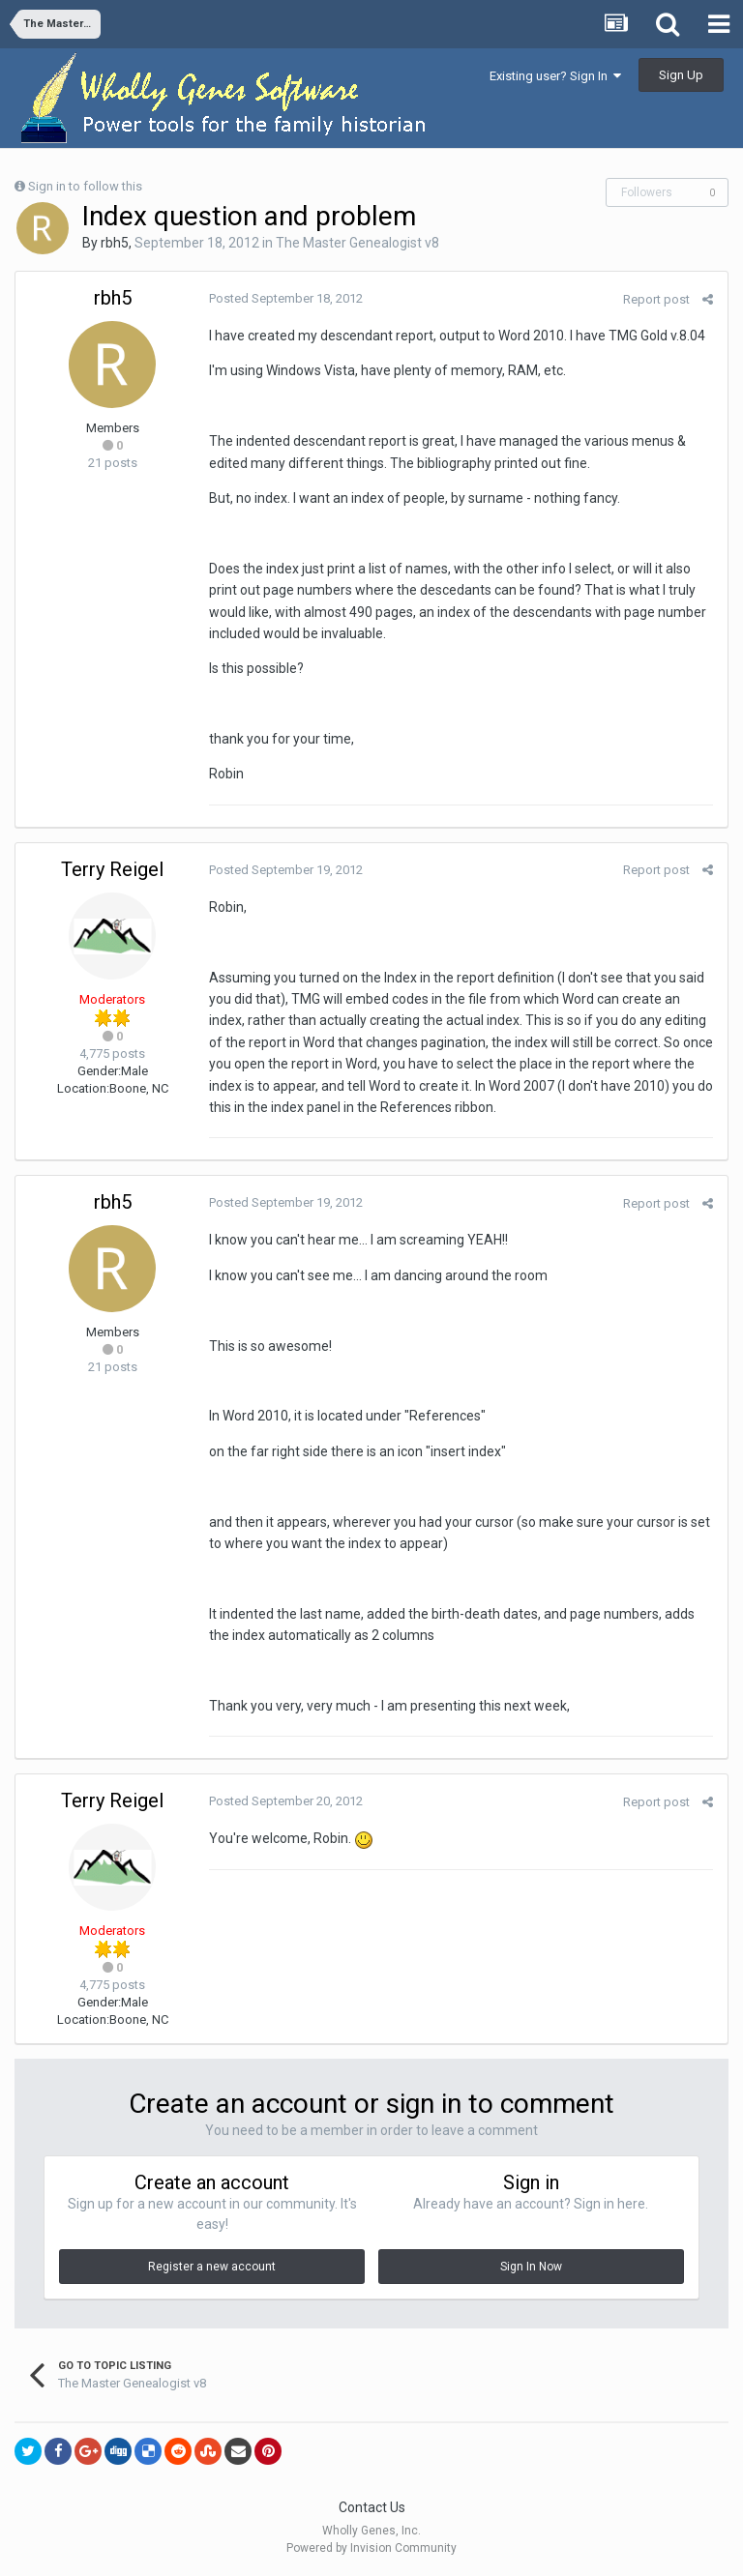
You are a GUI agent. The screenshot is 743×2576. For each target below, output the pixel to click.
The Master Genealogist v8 (357, 242)
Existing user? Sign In (555, 76)
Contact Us (372, 2507)
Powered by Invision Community (371, 2548)
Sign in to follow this (85, 186)
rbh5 (115, 242)
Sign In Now (531, 2266)
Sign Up (681, 75)
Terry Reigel (112, 869)
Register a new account (212, 2266)
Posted (286, 298)
